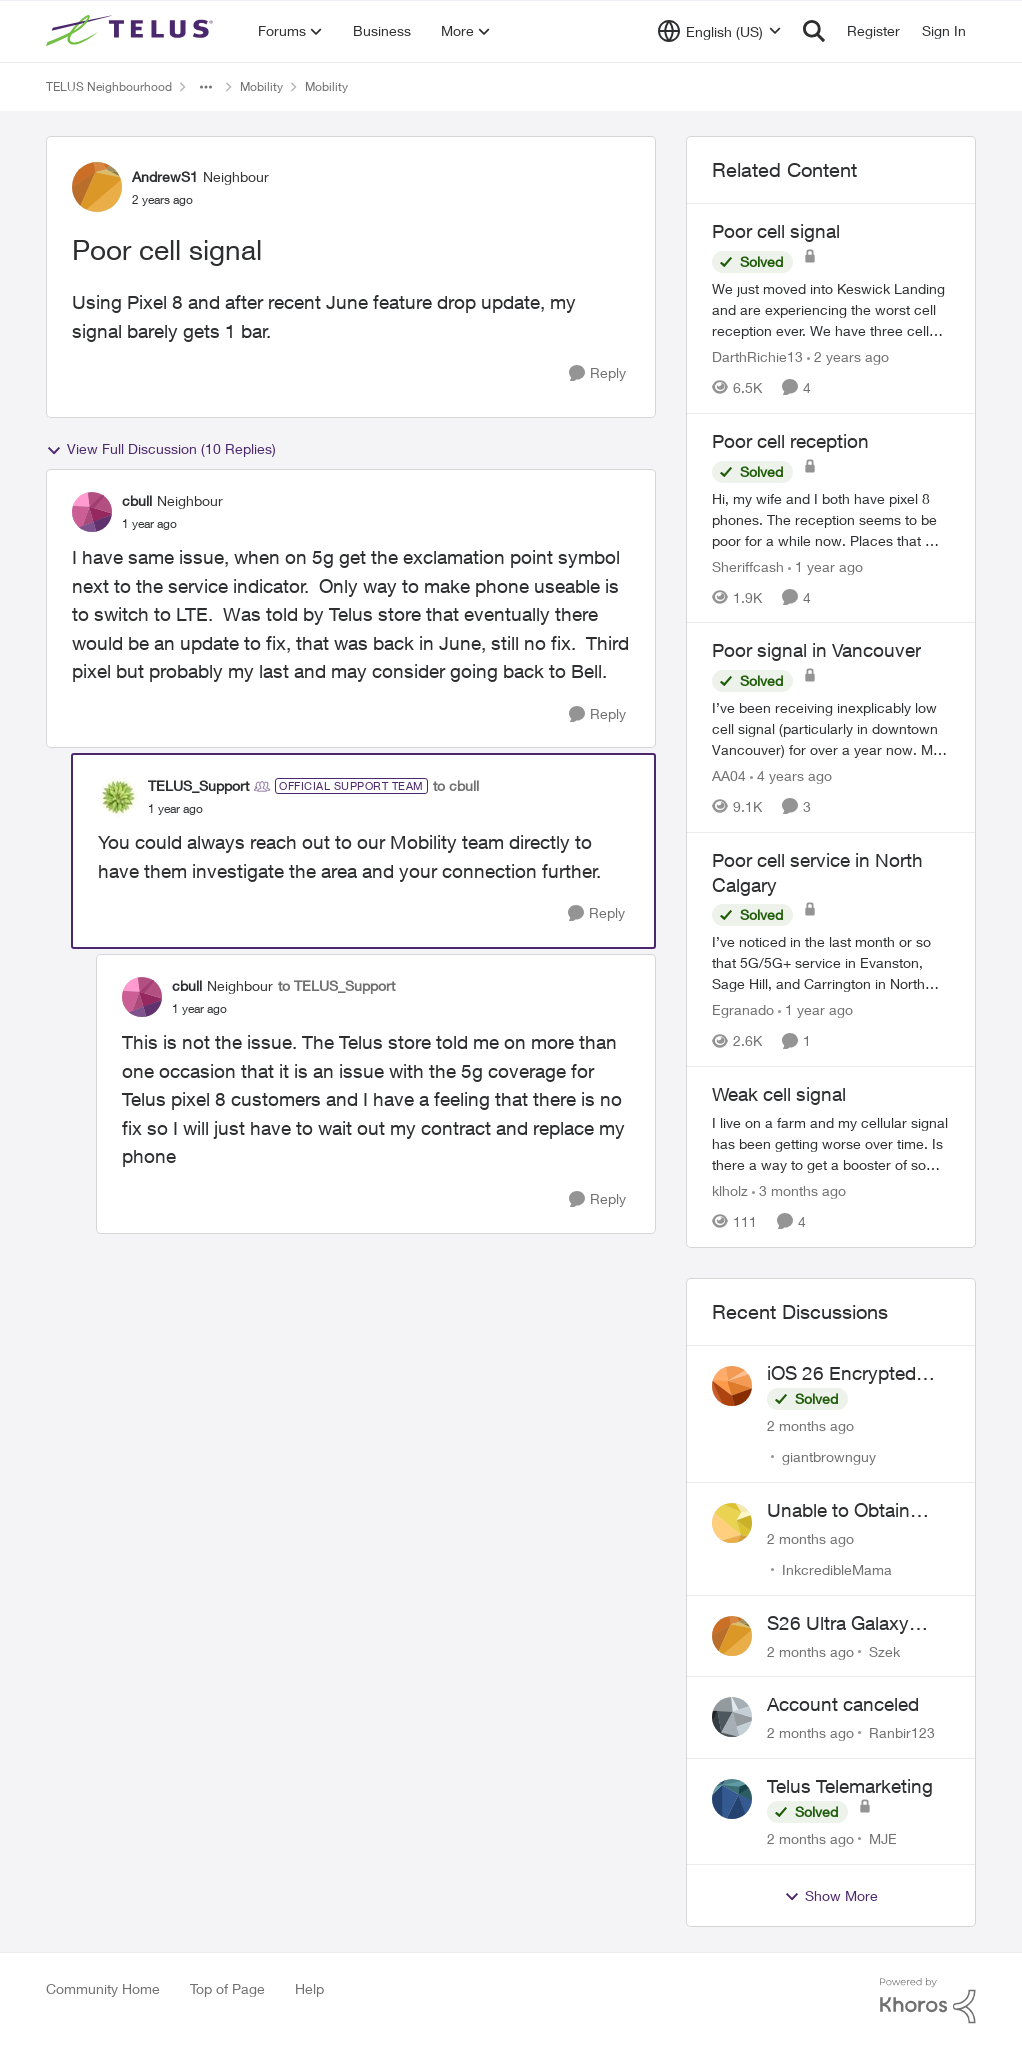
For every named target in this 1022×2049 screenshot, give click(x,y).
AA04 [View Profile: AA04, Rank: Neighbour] (729, 775)
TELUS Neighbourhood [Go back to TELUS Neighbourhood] (109, 86)
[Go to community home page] (132, 31)
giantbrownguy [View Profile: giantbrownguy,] (829, 1456)
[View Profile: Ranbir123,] (732, 1717)
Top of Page (227, 1988)
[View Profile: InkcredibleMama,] (732, 1523)
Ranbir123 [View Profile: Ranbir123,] (902, 1732)
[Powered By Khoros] (928, 2001)
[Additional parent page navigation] (206, 87)
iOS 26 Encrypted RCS (841, 1374)
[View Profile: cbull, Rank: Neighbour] (92, 512)
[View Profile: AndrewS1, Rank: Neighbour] (97, 187)
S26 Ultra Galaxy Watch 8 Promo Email (858, 1624)
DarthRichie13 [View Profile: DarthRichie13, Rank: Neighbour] (757, 356)
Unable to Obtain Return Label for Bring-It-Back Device (854, 1511)
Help (309, 1988)
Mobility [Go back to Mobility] (261, 86)
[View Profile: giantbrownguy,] (732, 1386)
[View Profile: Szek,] (732, 1636)
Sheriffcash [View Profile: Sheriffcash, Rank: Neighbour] (748, 565)
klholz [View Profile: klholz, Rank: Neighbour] (730, 1190)
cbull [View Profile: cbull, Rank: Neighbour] (137, 500)
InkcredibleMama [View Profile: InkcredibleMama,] (837, 1569)
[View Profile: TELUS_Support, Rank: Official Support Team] (118, 797)
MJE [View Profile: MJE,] (883, 1838)
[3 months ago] (799, 1190)
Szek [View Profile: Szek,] (884, 1650)
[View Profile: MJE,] (732, 1799)
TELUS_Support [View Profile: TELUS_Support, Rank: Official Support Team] (198, 785)
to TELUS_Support (336, 985)
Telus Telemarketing (850, 1786)
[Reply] (597, 373)
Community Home (103, 1988)
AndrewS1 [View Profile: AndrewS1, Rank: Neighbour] (165, 176)
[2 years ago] (848, 356)
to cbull (456, 785)
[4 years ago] (791, 775)
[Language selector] (719, 31)
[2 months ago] (810, 1425)
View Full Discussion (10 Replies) (161, 449)
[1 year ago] (825, 565)
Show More (831, 1896)
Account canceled (843, 1704)
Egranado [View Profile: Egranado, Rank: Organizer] (743, 1009)
